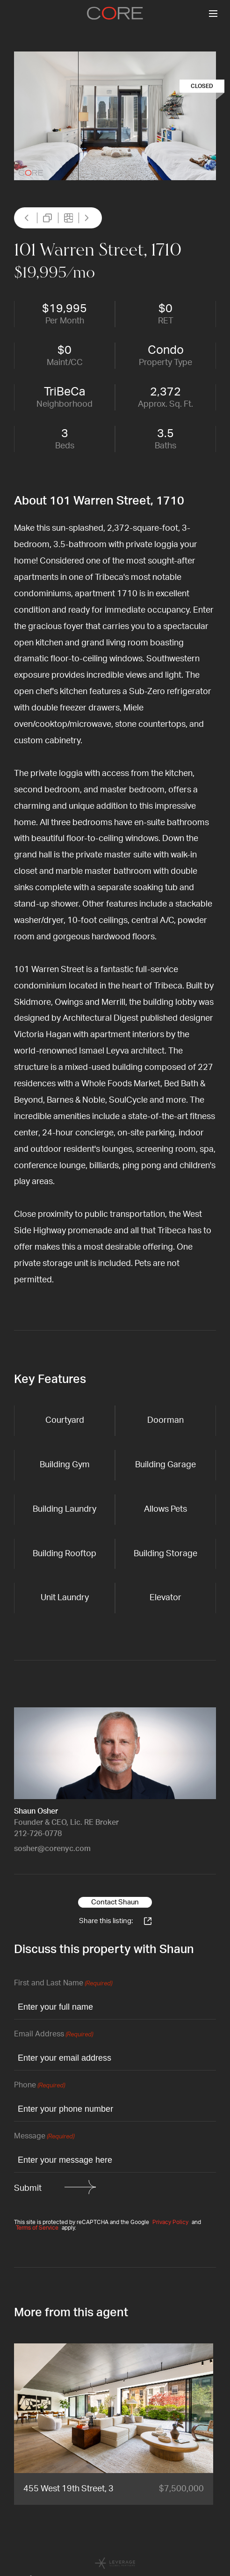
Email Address (53, 2034)
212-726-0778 (38, 1833)
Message (44, 2137)
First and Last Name (63, 1983)
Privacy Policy (170, 2222)
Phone (39, 2085)
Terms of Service (37, 2228)
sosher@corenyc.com (52, 1848)
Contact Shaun (115, 1902)
